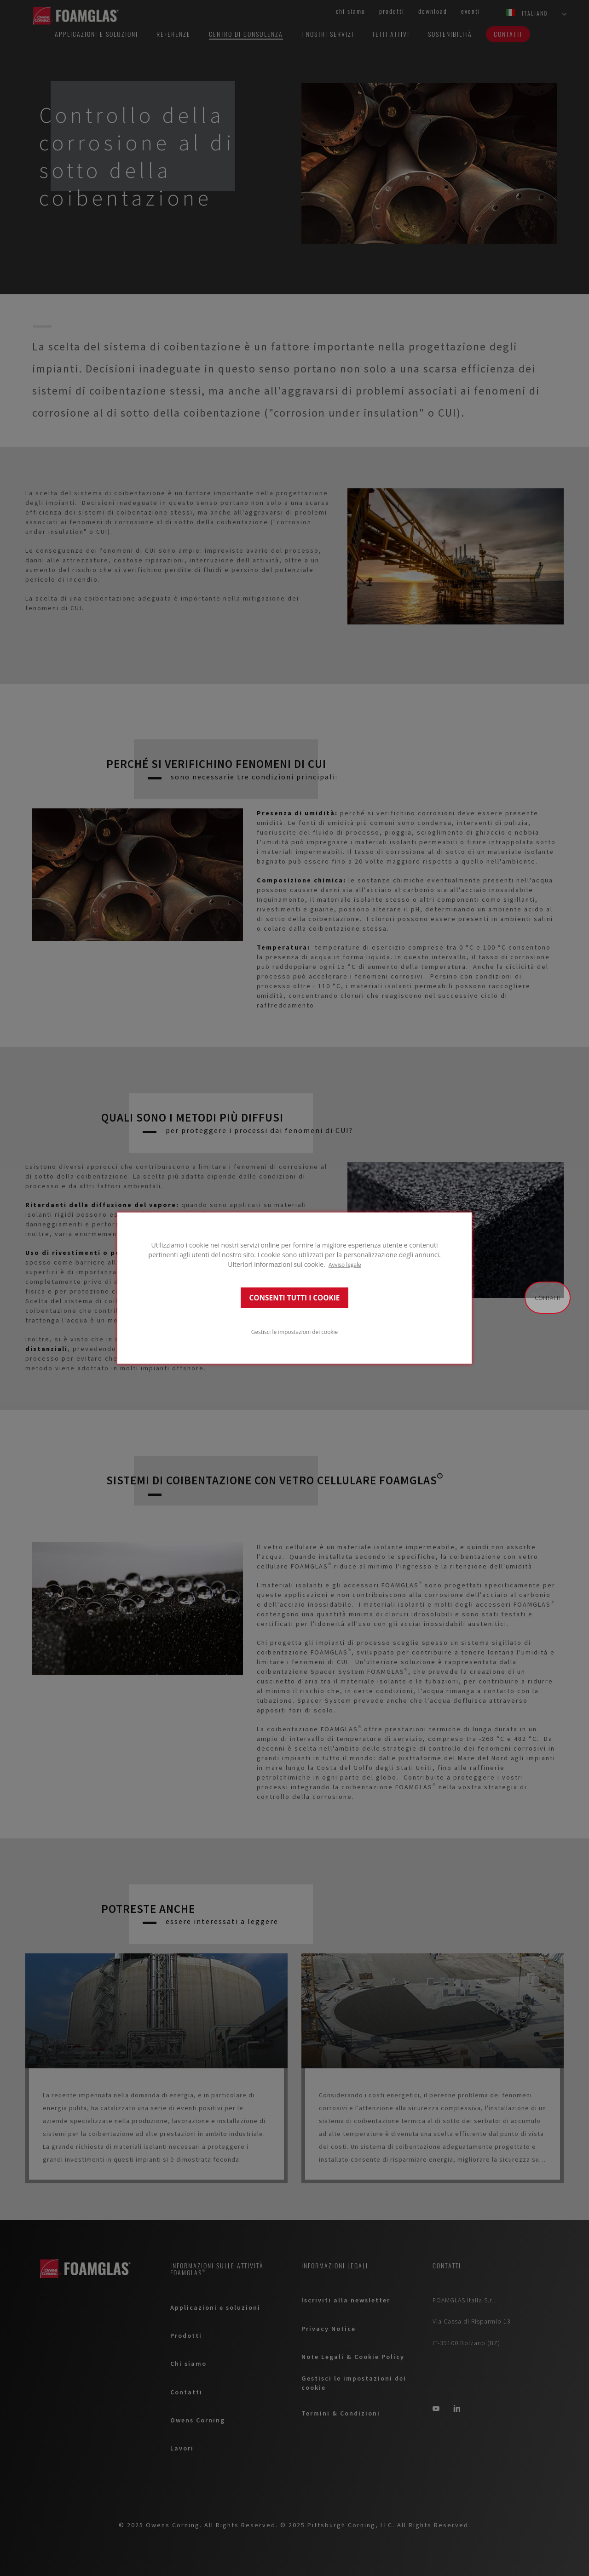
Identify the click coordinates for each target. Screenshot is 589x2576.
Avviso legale (345, 1264)
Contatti (547, 1298)
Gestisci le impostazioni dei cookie (294, 1331)
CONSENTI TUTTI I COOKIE (294, 1297)
